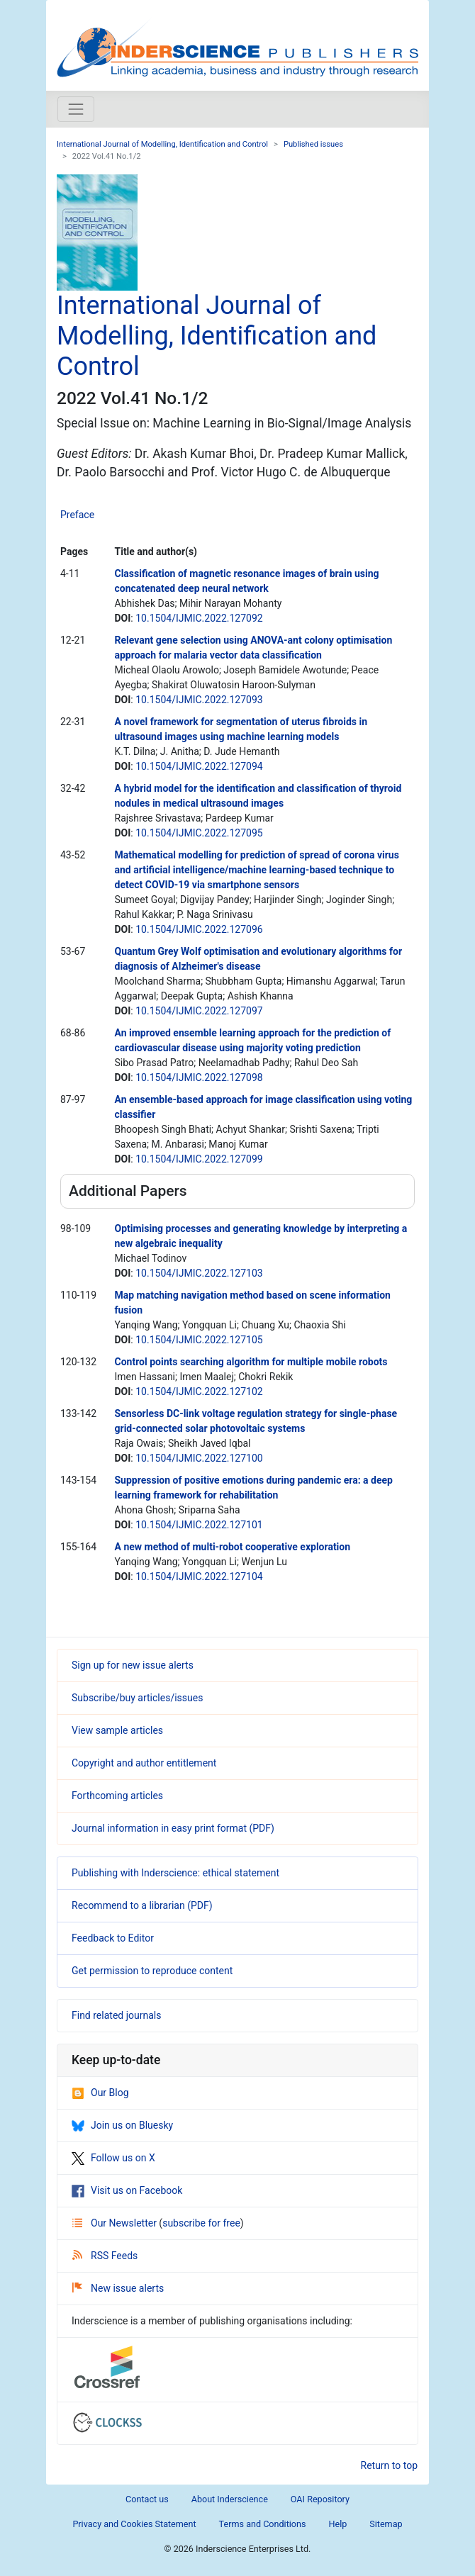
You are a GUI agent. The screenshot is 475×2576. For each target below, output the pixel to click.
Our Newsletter (115, 2223)
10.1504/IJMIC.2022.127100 (198, 1458)
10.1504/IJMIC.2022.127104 (198, 1576)
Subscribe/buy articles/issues (137, 1697)
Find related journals (116, 2015)
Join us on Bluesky (122, 2125)
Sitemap (385, 2524)
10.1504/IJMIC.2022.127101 (198, 1524)
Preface (77, 514)
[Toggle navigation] (75, 109)
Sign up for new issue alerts (133, 1665)
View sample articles (117, 1730)
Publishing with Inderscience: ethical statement (175, 1872)
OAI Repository (320, 2499)
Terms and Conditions (262, 2524)
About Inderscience (229, 2499)
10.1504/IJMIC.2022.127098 (198, 1077)
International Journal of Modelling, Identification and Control (162, 144)
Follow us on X (113, 2157)
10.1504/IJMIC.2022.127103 (198, 1273)
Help (337, 2524)
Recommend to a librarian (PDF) (142, 1905)
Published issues (313, 144)
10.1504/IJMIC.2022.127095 (198, 833)
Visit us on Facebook (127, 2190)
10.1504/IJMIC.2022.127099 (198, 1159)
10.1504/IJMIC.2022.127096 (198, 929)
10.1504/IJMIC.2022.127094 (198, 766)
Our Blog (100, 2092)
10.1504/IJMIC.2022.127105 (198, 1339)
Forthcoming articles (117, 1795)
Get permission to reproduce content (152, 1970)
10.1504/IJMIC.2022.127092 (198, 618)
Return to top (389, 2465)
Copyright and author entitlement (144, 1763)
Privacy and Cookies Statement (134, 2524)
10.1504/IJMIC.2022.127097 (198, 1011)
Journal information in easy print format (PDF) (173, 1828)
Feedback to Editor (113, 1938)
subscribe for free (201, 2223)
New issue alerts (118, 2288)
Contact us (147, 2499)
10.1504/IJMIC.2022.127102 (198, 1391)
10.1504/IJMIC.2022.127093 (198, 699)
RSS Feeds (105, 2255)
